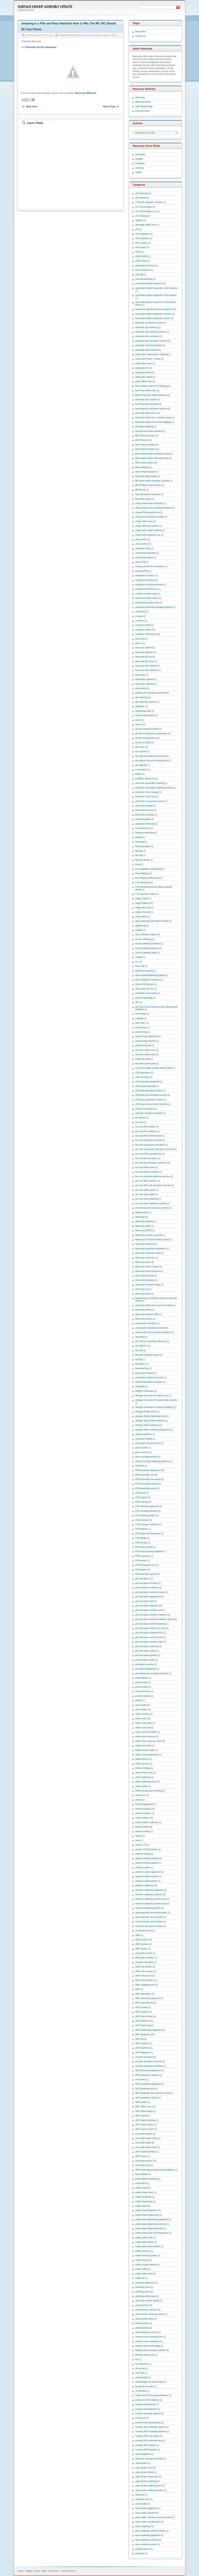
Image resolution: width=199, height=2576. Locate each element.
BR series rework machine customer (152, 481)
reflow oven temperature (146, 1754)
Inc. (137, 962)
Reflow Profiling (142, 1768)
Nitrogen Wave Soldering (147, 1425)
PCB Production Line (145, 1565)
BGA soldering (142, 467)
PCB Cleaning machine (146, 1511)
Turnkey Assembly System (147, 2413)
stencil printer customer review (149, 2314)
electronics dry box (144, 810)
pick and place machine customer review (154, 1619)
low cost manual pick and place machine (154, 1149)
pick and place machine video (149, 1642)
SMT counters (141, 2012)
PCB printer (140, 1560)
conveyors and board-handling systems (154, 607)
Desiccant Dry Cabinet (145, 666)
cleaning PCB (141, 571)
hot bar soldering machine (147, 943)
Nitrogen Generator (144, 1391)
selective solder (142, 1867)
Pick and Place (142, 111)
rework (138, 1800)
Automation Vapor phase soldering (151, 354)
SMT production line (144, 2088)
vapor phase (141, 2463)
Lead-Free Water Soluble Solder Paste (153, 1068)
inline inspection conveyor (147, 979)
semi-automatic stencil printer (149, 1921)
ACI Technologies (143, 207)
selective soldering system (147, 1908)
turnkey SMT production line (148, 2440)
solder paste (141, 2206)
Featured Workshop (144, 832)
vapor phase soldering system (149, 2490)
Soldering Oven (142, 2287)
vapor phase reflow (144, 2472)
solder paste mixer (144, 2237)
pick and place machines (147, 1646)
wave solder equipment (146, 2508)
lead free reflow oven (145, 1050)
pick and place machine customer (151, 1615)
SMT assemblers (143, 1994)
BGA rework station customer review (152, 454)
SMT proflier (141, 2102)
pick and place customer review (150, 1592)
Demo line (140, 639)
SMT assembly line (144, 2003)
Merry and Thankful (144, 1373)
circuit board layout (144, 557)
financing (139, 842)
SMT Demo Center (144, 2016)
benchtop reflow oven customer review (153, 417)
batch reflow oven (143, 381)
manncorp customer (144, 1244)
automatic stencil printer (146, 350)
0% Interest (140, 198)
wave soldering (142, 2526)
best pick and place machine (148, 431)
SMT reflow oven (143, 2106)
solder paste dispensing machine (150, 2224)
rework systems (142, 1831)
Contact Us (140, 36)
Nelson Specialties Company (149, 1382)
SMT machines (142, 2048)
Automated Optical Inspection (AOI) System (156, 295)
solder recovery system (146, 2255)
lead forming (141, 1032)
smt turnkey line (142, 2165)
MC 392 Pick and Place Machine (150, 1341)
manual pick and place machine (150, 1328)
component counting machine (149, 584)
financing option (142, 846)
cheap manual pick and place (149, 503)
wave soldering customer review (150, 2531)
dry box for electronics (145, 738)
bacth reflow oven (143, 363)
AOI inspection (142, 238)
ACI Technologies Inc (145, 211)
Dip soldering (141, 697)
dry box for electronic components (151, 733)
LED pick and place (144, 1109)
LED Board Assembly (145, 1086)
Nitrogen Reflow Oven (145, 1411)
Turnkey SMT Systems (146, 2449)
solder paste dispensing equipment (151, 2219)
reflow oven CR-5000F (146, 1732)
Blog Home (140, 31)
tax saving (140, 2368)
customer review (143, 629)
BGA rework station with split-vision (152, 458)
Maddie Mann (141, 1212)
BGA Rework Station (145, 449)
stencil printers (142, 2323)
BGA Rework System (145, 435)
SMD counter (141, 1939)
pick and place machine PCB (149, 1632)
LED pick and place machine (148, 1113)
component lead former (146, 589)
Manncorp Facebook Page (147, 1284)
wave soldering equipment (147, 2535)
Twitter (138, 172)
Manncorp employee (145, 1280)
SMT (137, 1989)
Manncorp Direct (143, 102)
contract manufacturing (146, 593)
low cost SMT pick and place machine (153, 1185)
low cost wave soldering (146, 1199)
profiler (138, 1700)
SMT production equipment (148, 2084)
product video (141, 1687)
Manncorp (140, 97)
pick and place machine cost (148, 1610)
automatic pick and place (147, 336)
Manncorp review (143, 1310)
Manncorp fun (141, 1289)
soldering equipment (145, 2282)
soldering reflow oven (145, 2296)
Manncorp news (81, 35)
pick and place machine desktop (150, 1624)
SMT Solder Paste (144, 106)
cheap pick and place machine (149, 517)
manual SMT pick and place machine (152, 1332)
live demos (140, 1117)
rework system (142, 1827)
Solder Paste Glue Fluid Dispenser (151, 2233)
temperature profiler (144, 2386)
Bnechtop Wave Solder (146, 476)
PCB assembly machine (146, 1484)
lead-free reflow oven (145, 1054)
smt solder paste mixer (146, 2147)
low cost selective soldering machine (152, 1176)
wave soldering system (146, 2544)
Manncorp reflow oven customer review (154, 1305)
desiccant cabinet (143, 647)
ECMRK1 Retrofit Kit (145, 778)
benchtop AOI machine (146, 399)
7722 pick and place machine (149, 202)
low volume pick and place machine (152, 1208)
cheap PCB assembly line (147, 512)
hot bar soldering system (147, 948)
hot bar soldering (143, 939)
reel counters (141, 1709)
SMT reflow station (144, 2111)
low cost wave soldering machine (150, 1203)
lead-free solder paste (145, 1063)
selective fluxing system (146, 1863)
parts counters (142, 1452)
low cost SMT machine (146, 1181)
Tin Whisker (141, 2391)
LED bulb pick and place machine (151, 1095)
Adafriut (139, 220)
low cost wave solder (145, 1194)
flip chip (139, 855)
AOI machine (141, 243)
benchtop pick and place (146, 404)
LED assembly (142, 1077)
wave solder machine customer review (153, 2517)
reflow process (142, 1763)
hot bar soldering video (146, 952)
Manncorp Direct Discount (147, 1271)
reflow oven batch (143, 1723)
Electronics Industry (144, 815)
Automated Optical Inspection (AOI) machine (156, 288)
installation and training (146, 993)
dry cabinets (141, 765)
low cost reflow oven (145, 1167)
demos (138, 643)
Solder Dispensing (144, 2201)
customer (139, 620)
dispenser (140, 706)
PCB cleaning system (145, 1515)
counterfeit (140, 611)
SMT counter (141, 2007)
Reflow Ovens (142, 1759)
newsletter (140, 1386)
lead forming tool (143, 1045)
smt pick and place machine (148, 2061)
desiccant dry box (143, 657)
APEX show (141, 261)
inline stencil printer (144, 989)
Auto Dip (139, 274)
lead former (140, 1027)
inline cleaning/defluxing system (150, 975)
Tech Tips (139, 2373)
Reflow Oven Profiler (145, 1750)
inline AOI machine (144, 971)
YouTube (139, 168)
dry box (138, 724)
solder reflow (141, 2269)
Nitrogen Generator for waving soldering (154, 1407)
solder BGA (140, 2183)
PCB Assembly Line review (148, 1479)
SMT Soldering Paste (145, 2151)
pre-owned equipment (145, 1669)
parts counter (141, 1447)
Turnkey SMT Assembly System (150, 2427)
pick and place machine (99, 35)
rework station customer (146, 1822)
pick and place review (145, 1651)
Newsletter (140, 154)
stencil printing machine (146, 2332)
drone (138, 720)
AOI (137, 229)
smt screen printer (143, 2134)
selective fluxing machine (147, 1858)
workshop (139, 2553)
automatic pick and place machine (151, 341)
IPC (137, 1002)
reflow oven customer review (148, 1741)
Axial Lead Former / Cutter (147, 359)
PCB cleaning (141, 1502)
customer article (142, 625)
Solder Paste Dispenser (146, 2210)
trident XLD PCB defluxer (147, 2400)
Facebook (140, 163)
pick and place (142, 1578)
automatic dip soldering (146, 327)
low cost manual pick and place (150, 1145)
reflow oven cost (143, 1727)
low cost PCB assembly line (148, 1154)
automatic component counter (149, 323)
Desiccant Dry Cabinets (146, 670)
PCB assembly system (146, 1488)
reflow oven (140, 1718)
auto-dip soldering (143, 279)
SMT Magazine (142, 2052)
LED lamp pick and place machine (151, 1104)
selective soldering (144, 1885)
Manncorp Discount (144, 1275)
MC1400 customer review (147, 1355)
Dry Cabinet (141, 751)
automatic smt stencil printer (148, 345)
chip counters (141, 544)
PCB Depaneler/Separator (147, 1533)
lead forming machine (145, 1041)
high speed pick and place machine (152, 921)
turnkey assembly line (145, 2404)
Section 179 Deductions (146, 1849)
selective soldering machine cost (150, 1899)
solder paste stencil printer (147, 2246)
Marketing (140, 1337)
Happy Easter (141, 898)
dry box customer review (146, 729)
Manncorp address (144, 1221)
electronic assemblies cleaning (149, 783)
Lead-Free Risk (142, 1059)
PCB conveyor (142, 1520)
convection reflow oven (146, 598)
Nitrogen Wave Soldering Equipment (152, 1430)
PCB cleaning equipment (147, 1506)
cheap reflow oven (144, 521)
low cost (139, 1122)
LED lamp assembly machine (149, 1099)
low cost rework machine (147, 1172)
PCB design (141, 1538)
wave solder (141, 2504)
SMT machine (141, 2043)
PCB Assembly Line (144, 1475)
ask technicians (142, 270)
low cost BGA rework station (148, 1136)
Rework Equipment (144, 1804)
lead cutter (140, 1023)
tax (136, 2359)
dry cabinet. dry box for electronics (151, 760)
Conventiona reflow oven (147, 602)
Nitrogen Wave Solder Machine (150, 1420)
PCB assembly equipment (147, 1470)
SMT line (139, 2039)
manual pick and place (145, 1323)
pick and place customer (146, 1587)
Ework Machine (142, 828)
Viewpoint (140, 2495)
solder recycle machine (146, 2264)
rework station (142, 1818)
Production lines (142, 1691)
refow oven (140, 1795)
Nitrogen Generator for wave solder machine (156, 1400)
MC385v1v (140, 1364)
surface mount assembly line (148, 2337)
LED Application (142, 1072)
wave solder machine (145, 2513)
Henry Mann (141, 916)
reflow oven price (143, 1745)
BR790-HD (140, 490)
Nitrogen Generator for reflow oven (151, 1395)
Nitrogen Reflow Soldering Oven (150, 1416)
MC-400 (139, 1350)
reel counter (141, 1705)
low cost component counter (148, 1140)
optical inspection (143, 1434)
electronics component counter (149, 801)
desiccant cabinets (144, 652)
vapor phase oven (143, 2468)
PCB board (140, 1493)
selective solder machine (147, 1876)
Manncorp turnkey (143, 1319)
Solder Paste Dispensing (147, 2215)
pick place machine (144, 1664)
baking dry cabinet (144, 377)
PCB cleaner (141, 1497)
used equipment (142, 2454)
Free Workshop (142, 882)
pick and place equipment (147, 1596)
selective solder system (146, 1881)
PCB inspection (142, 1556)
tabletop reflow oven (144, 2355)
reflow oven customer (145, 1736)
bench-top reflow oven (145, 390)
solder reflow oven (144, 2273)
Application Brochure (145, 265)
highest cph (140, 925)
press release (141, 1678)
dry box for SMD (143, 742)
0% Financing (141, 193)
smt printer (140, 2079)
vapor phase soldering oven (148, 2485)
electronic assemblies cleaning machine (154, 788)
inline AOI (139, 966)
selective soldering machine (148, 1894)
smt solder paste (143, 2142)
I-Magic (138, 957)
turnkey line (140, 2418)
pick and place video (145, 1660)
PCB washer (141, 1569)
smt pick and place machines (149, 2066)
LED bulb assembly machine (148, 1090)
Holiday (138, 930)
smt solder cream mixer (146, 2138)
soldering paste (142, 2291)
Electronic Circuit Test (145, 796)
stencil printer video (144, 2319)
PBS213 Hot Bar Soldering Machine (152, 1461)
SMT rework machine (145, 2120)
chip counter (141, 539)
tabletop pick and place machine (150, 2350)
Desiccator (140, 675)
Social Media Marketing (146, 2179)
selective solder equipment (148, 1872)
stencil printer (141, 2305)
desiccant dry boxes (144, 661)
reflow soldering (142, 1777)
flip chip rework (142, 860)
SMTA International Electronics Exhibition (154, 2170)
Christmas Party (142, 548)
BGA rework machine (145, 444)
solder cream (141, 2188)
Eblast (138, 774)
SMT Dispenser (142, 2021)
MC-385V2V (141, 1346)
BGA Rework (141, 440)
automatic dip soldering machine (150, 332)
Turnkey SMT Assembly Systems (150, 2431)
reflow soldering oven (145, 1781)
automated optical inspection (148, 283)
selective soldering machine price (151, 1903)
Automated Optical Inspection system (153, 318)
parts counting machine (146, 1457)
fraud (137, 864)
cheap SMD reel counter (146, 526)
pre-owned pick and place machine (151, 1673)
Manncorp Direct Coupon (147, 1266)
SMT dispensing (143, 2025)
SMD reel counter (143, 1966)
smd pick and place (144, 1962)
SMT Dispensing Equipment (148, 2030)
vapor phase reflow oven (147, 2476)
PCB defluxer (141, 1529)
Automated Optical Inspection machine (153, 314)
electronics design (143, 805)
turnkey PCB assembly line (148, 2422)
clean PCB (140, 562)
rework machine (142, 1809)
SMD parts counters (144, 1957)
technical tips (141, 2377)
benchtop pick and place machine (151, 408)
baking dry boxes (143, 372)
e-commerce (141, 769)
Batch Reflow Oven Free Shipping (151, 386)
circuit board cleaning (145, 553)
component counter (144, 575)
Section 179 (141, 1845)
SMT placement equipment (148, 2070)
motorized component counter (149, 1377)
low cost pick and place (146, 1158)
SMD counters (142, 1944)
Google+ (139, 159)
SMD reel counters (144, 1971)
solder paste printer (144, 2242)
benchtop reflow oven (145, 413)
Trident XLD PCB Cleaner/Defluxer (151, 2395)
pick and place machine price (149, 1637)
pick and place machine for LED (150, 1628)
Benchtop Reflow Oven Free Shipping (153, 422)
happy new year (142, 912)
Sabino (138, 1836)
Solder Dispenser (143, 2197)
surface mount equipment (147, 2341)
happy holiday (141, 903)
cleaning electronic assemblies (149, 566)
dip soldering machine (145, 702)
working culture (142, 2549)
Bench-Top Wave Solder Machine (151, 395)
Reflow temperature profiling (148, 1790)
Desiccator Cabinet (144, 679)
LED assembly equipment (147, 1081)
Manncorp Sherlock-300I (147, 1314)
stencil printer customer (146, 2309)
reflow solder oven (144, 1772)
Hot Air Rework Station (146, 934)
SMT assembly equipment (147, 1998)
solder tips (140, 2278)
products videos (142, 1696)
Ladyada (139, 1018)
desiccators (140, 688)
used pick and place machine (149, 2458)
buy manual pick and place (148, 494)
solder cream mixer (144, 2192)
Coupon (139, 616)
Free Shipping (142, 873)
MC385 (138, 1359)
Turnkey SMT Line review (147, 2436)
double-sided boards (145, 715)
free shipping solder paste (147, 878)
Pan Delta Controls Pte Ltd (148, 1443)
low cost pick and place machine (150, 1163)
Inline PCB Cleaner (144, 984)
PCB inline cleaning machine (149, 1551)
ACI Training (141, 216)
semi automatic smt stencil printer (151, 1912)
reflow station (141, 1786)
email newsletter (66, 35)
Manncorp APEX (143, 1226)
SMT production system (146, 2097)
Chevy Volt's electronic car (147, 535)
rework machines (143, 1813)
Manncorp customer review (148, 1253)
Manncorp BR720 (143, 1230)
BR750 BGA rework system (148, 485)
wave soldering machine (146, 2540)
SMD (137, 1935)
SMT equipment (142, 2034)
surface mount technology (147, 2346)
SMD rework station (144, 1980)
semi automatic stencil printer (149, 1917)
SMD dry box (141, 1949)
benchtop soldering (144, 426)
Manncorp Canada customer (148, 1235)
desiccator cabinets (144, 684)
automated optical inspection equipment (154, 309)
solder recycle (141, 2260)
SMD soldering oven (145, 1985)
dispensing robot (143, 711)
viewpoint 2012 (142, 2499)
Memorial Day (141, 1368)
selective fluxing (142, 1854)
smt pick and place (144, 2057)
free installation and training (148, 869)
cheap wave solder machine (148, 530)
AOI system (140, 247)
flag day (139, 851)
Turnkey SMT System (145, 2445)
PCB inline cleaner (144, 1547)
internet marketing (143, 998)
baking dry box (142, 368)
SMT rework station (144, 2124)
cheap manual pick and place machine (153, 508)
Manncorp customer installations (150, 1248)
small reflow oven (143, 1930)
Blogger (29, 2571)
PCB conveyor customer (146, 1524)
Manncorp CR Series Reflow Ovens (152, 1239)
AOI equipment (142, 234)
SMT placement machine (147, 2075)
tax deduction (141, 2364)
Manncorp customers (145, 1257)
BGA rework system (144, 462)
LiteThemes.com (68, 2571)
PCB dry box (141, 1542)
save (137, 1840)
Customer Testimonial (145, 634)
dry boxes (140, 747)
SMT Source (141, 2156)
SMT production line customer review (152, 2093)
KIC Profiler (140, 1014)
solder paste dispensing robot (149, 2228)
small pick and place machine (149, 1926)
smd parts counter (143, 1953)
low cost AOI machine (145, 1126)
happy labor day (142, 907)
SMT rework (141, 2115)
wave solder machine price (148, 2522)
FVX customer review (145, 894)
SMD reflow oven (143, 1976)
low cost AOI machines (146, 1131)
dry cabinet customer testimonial (150, 756)
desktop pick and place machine (150, 693)
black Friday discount (145, 471)
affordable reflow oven (145, 225)
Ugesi (43, 2571)
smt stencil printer (143, 2161)
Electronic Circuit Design (147, 792)
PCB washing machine (146, 1574)
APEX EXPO (141, 256)
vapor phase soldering (145, 2481)
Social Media (141, 2174)
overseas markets (143, 1439)
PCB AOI (139, 1466)
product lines (141, 1682)
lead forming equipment (146, 1036)
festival (138, 837)
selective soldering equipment (149, 1890)
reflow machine (142, 1714)
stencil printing (142, 2328)
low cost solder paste (145, 1190)
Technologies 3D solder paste (149, 2382)
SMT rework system (144, 2129)
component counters (145, 580)
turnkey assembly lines (146, 2409)
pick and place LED (144, 1601)
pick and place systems (146, 1655)
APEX (138, 252)
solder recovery (142, 2251)
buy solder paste (143, 499)
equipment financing (144, 824)
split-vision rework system (147, 2300)
